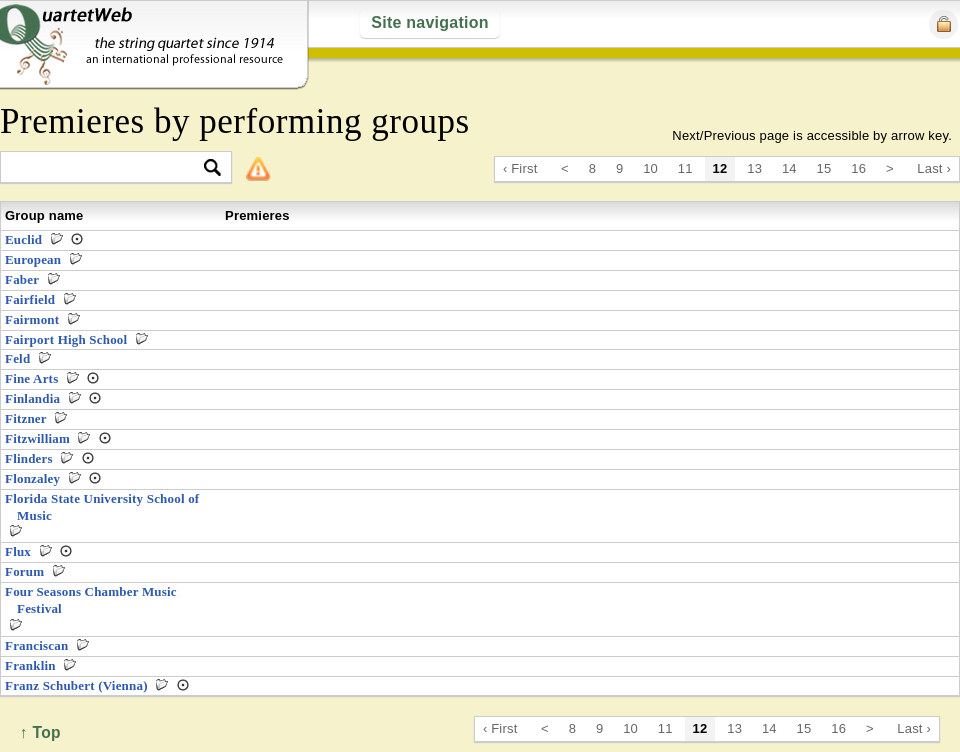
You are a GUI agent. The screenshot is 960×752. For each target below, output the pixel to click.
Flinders (29, 458)
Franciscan (36, 645)
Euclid (23, 239)
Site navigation (429, 22)
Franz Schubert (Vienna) (76, 685)
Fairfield (30, 299)
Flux (18, 551)
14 (789, 168)
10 (650, 168)
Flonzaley (32, 478)
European (33, 259)
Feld (17, 358)
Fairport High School (66, 339)
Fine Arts (31, 378)
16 (858, 168)
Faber (22, 279)
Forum (24, 571)
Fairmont (32, 319)
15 (824, 168)
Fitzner (26, 418)
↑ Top (40, 732)
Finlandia (32, 398)
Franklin (30, 665)
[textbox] (107, 168)
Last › (934, 168)
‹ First (520, 168)
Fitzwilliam (37, 438)
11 (685, 168)
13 (754, 168)
